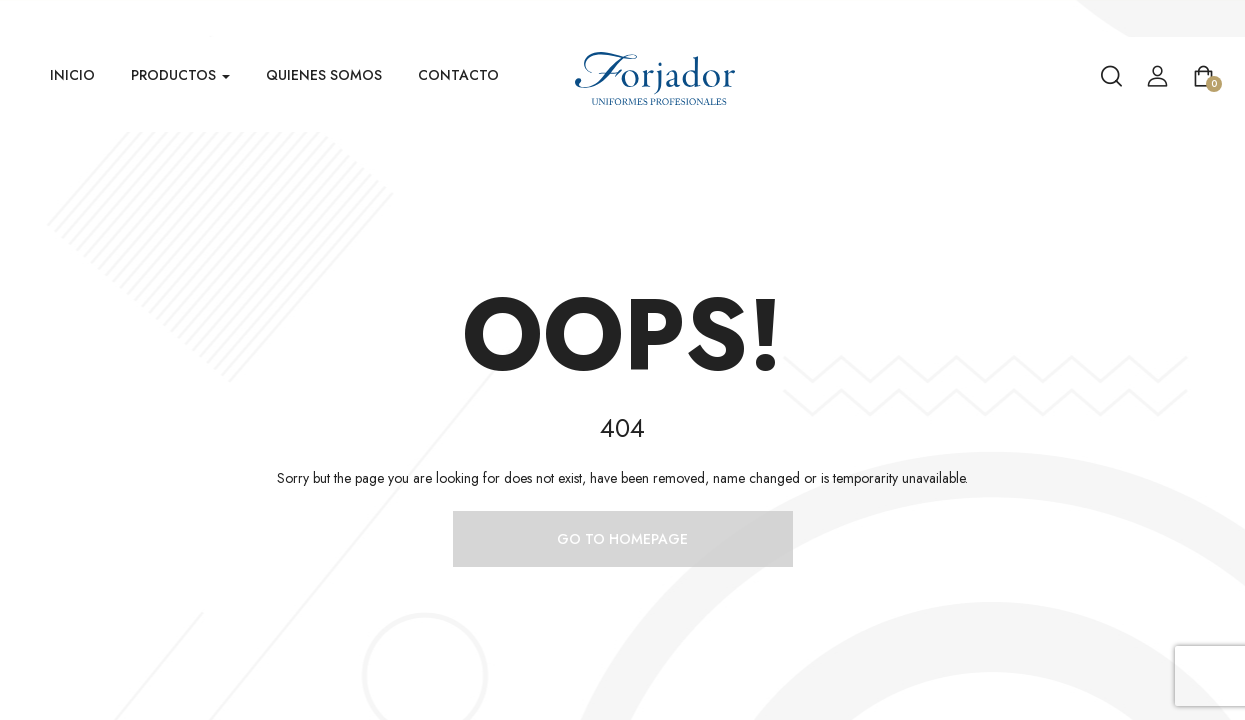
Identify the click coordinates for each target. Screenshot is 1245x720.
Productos (180, 75)
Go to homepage (622, 539)
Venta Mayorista (1195, 18)
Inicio (72, 75)
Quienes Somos (324, 75)
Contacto (458, 75)
